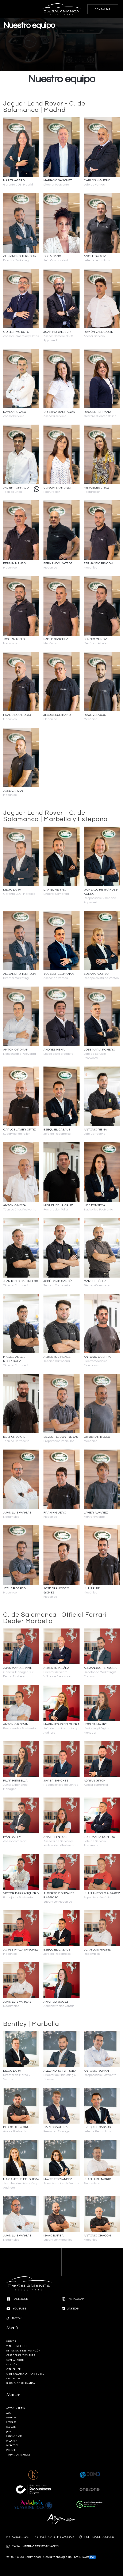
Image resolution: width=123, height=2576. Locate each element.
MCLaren (12, 2441)
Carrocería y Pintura (20, 2355)
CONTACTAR (103, 9)
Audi (9, 2413)
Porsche (11, 2450)
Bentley (11, 2417)
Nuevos (11, 2341)
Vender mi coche (17, 2346)
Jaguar (11, 2427)
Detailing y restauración (23, 2351)
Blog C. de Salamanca (20, 2383)
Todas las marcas (18, 2455)
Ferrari (11, 2422)
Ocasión (12, 2364)
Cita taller (13, 2369)
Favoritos (13, 2378)
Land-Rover (14, 2436)
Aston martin (15, 2408)
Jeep (8, 2431)
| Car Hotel (25, 2374)
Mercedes (12, 2445)
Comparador (15, 2360)
